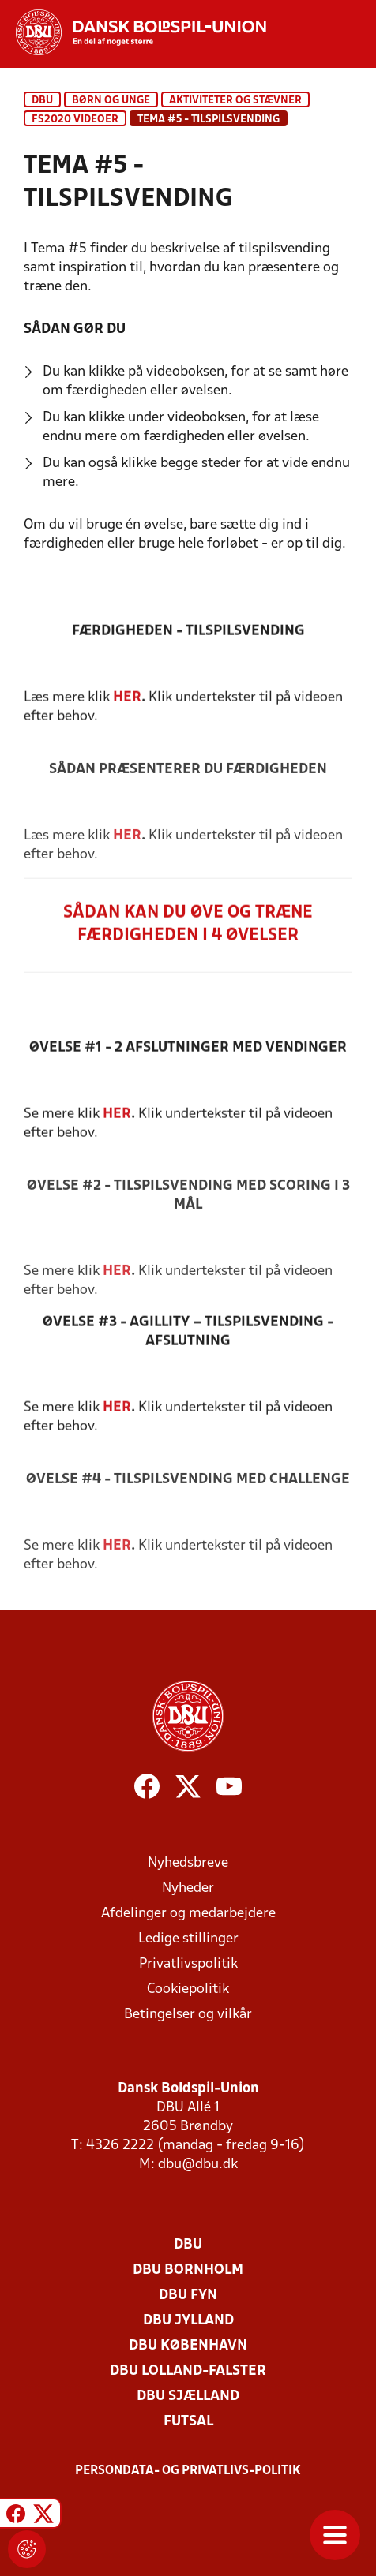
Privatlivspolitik (188, 1964)
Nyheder (188, 1888)
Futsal (188, 2421)
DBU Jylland (188, 2320)
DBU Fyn (188, 2295)
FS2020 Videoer (75, 119)
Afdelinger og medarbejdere (188, 1913)
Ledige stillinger (188, 1939)
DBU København (188, 2346)
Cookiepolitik (188, 1989)
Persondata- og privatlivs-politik (188, 2471)
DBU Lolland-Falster (188, 2371)
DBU (42, 100)
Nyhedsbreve (188, 1863)
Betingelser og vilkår (188, 2014)
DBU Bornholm (188, 2270)
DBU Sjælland (188, 2396)
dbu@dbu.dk (198, 2164)
